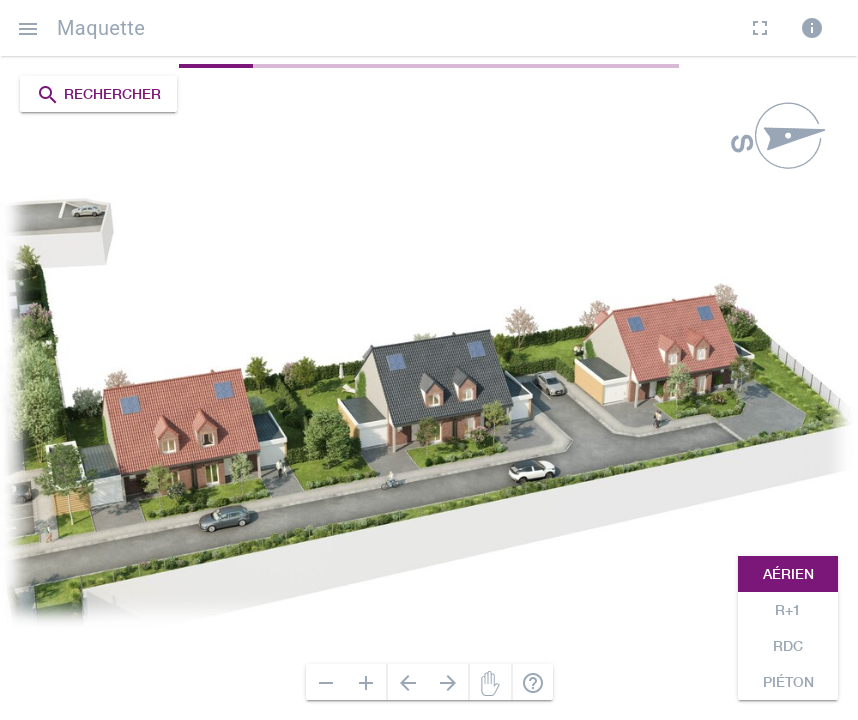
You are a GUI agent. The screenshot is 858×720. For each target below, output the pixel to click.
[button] (28, 28)
